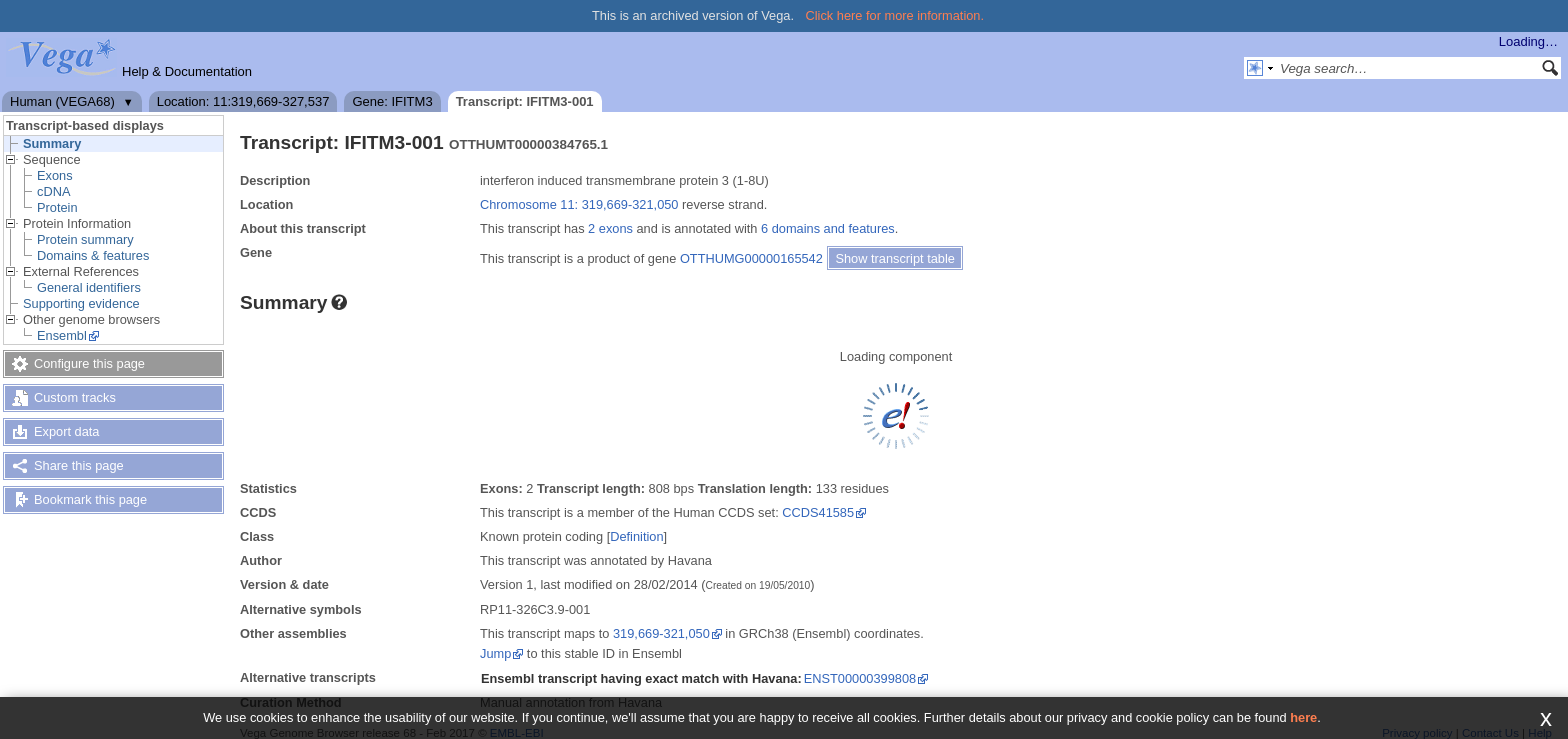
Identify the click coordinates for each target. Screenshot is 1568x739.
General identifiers (89, 287)
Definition (636, 536)
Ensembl (62, 335)
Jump (495, 653)
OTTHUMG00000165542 (751, 258)
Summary (52, 143)
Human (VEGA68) (62, 101)
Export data (66, 431)
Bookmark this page (90, 499)
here (1303, 717)
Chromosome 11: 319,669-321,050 (579, 204)
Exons (55, 175)
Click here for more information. (895, 15)
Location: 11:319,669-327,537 (243, 101)
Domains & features (93, 255)
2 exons (610, 228)
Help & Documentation (187, 71)
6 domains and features (828, 228)
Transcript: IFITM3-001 (525, 101)
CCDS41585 (818, 512)
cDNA (53, 191)
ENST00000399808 (860, 678)
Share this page (79, 465)
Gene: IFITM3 (392, 101)
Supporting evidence (81, 303)
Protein (57, 207)
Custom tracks (75, 397)
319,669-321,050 (661, 633)
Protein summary (85, 239)
